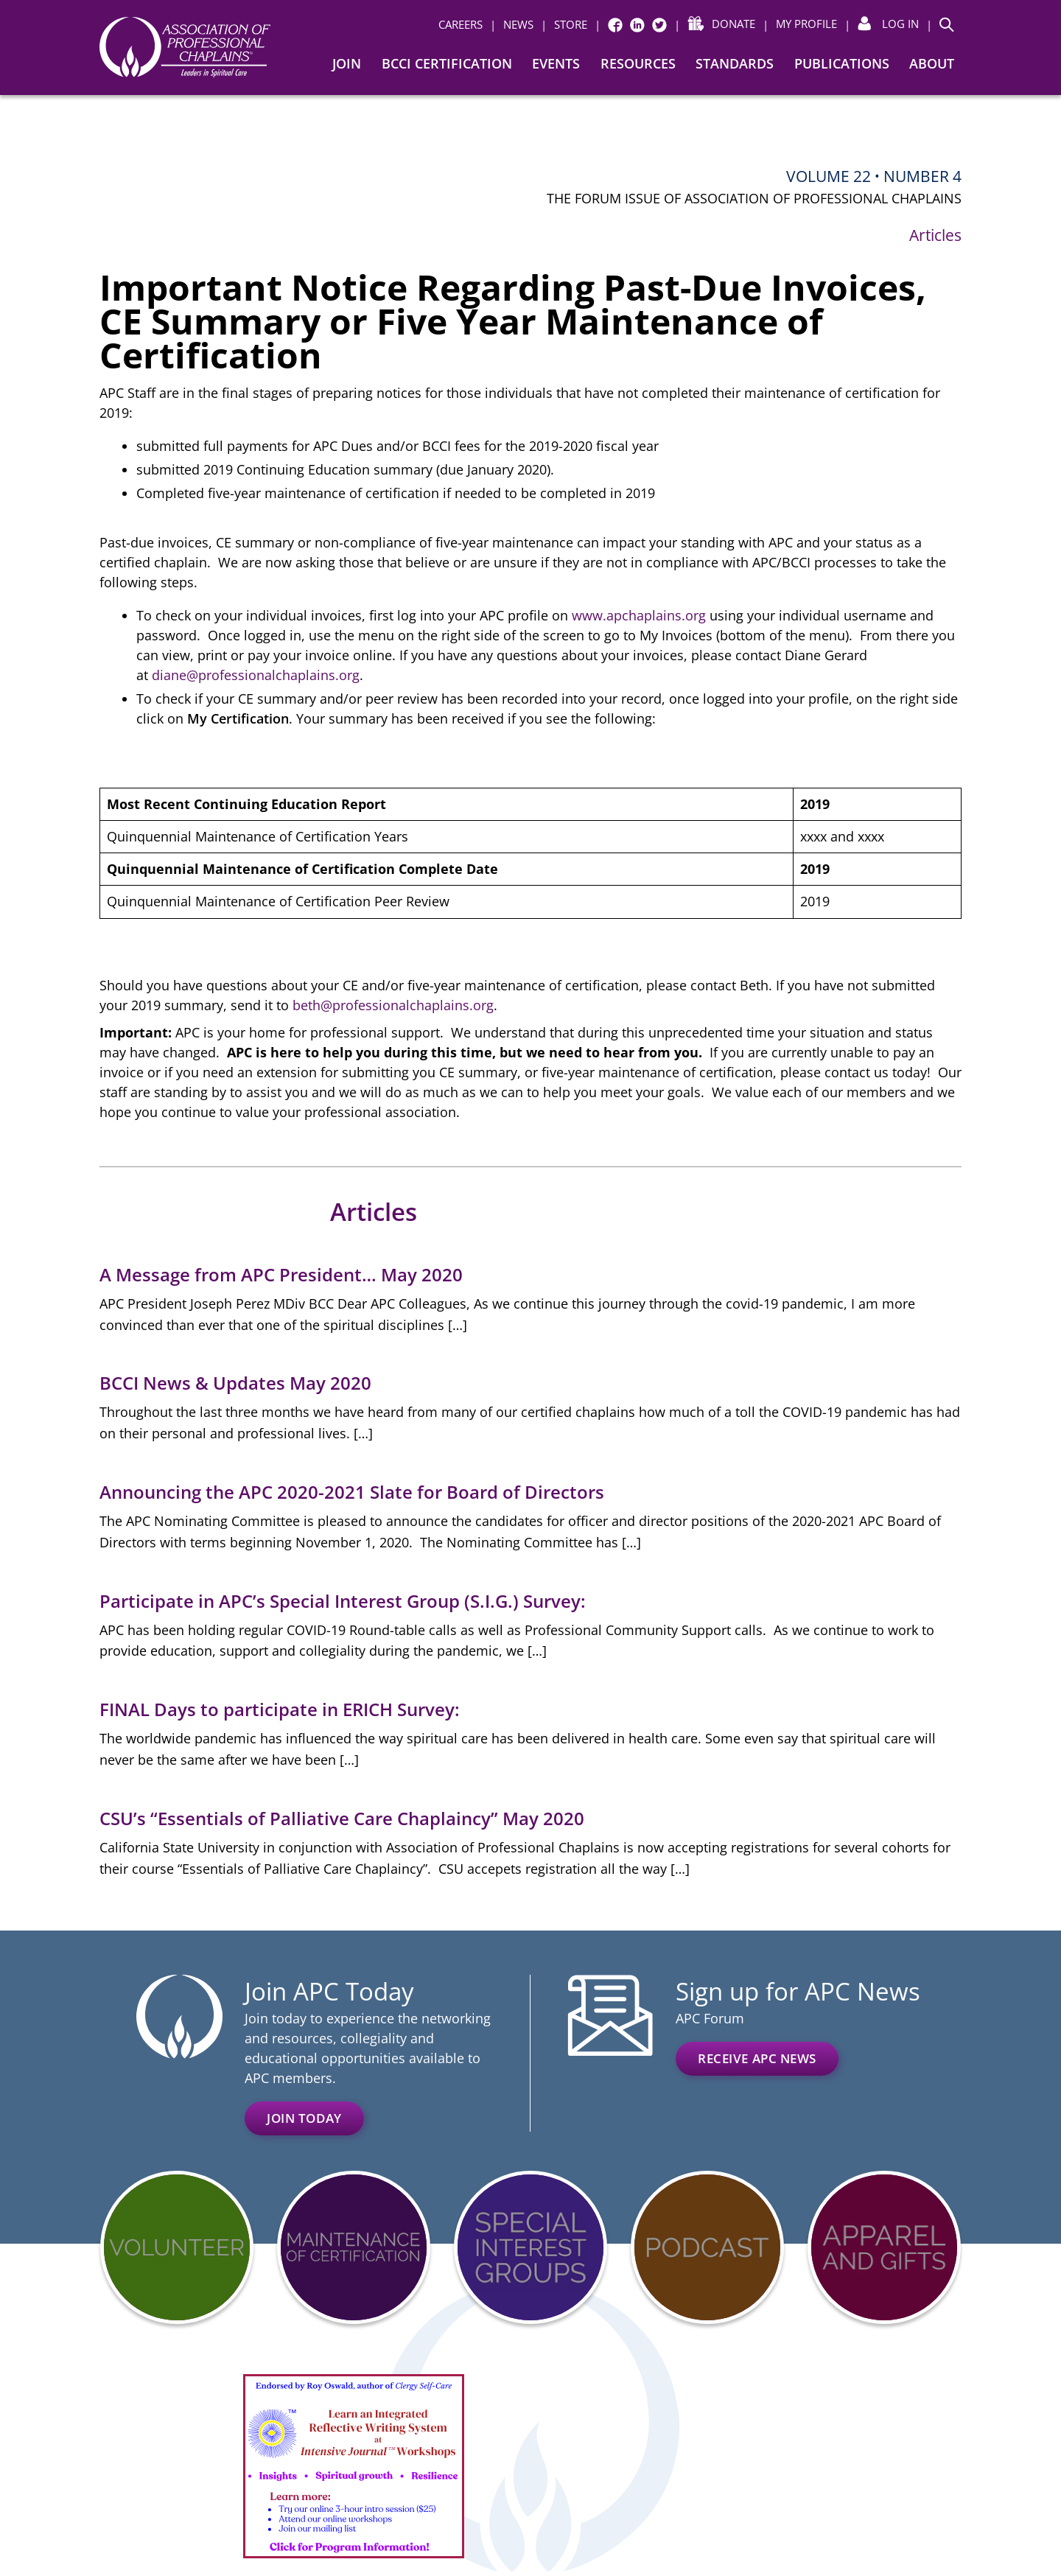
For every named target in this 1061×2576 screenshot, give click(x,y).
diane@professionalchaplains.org (256, 675)
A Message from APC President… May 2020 (281, 1274)
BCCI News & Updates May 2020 (235, 1383)
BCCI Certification (447, 63)
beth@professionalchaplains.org (393, 1005)
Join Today (304, 2118)
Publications (841, 63)
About (931, 63)
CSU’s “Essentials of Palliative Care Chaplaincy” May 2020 (341, 1818)
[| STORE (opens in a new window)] (564, 24)
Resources (638, 63)
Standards (735, 63)
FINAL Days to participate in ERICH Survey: (281, 1709)
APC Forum (710, 2018)
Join (346, 63)
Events (556, 63)
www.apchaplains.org (639, 615)
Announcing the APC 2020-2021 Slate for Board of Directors (351, 1492)
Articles (935, 235)
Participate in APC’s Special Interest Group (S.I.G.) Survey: (342, 1601)
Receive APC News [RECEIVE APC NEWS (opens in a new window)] (757, 2058)
